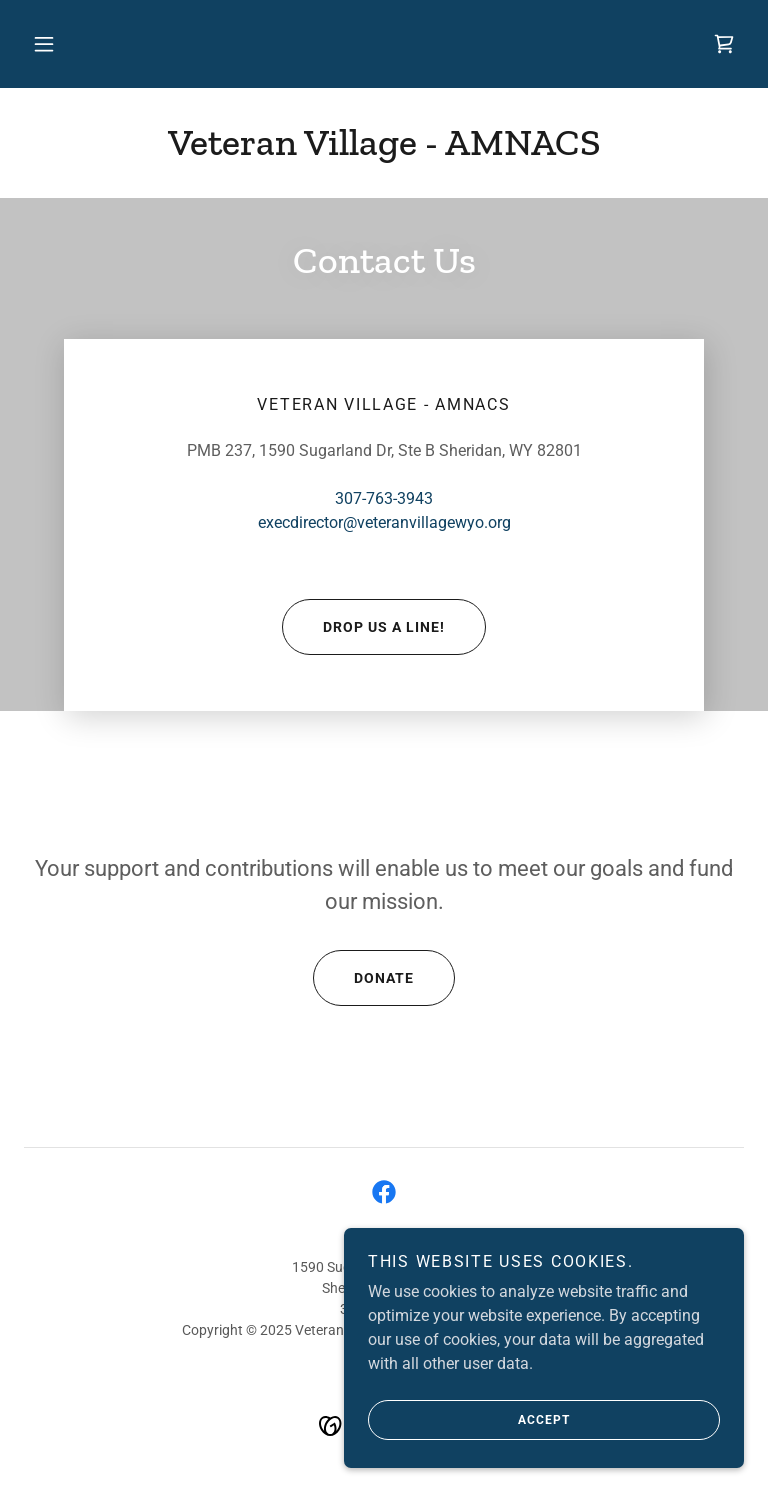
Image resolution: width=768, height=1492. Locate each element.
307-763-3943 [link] (384, 498)
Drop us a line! (363, 627)
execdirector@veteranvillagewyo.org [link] (384, 522)
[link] (724, 44)
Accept (469, 1420)
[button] (44, 44)
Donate (363, 978)
